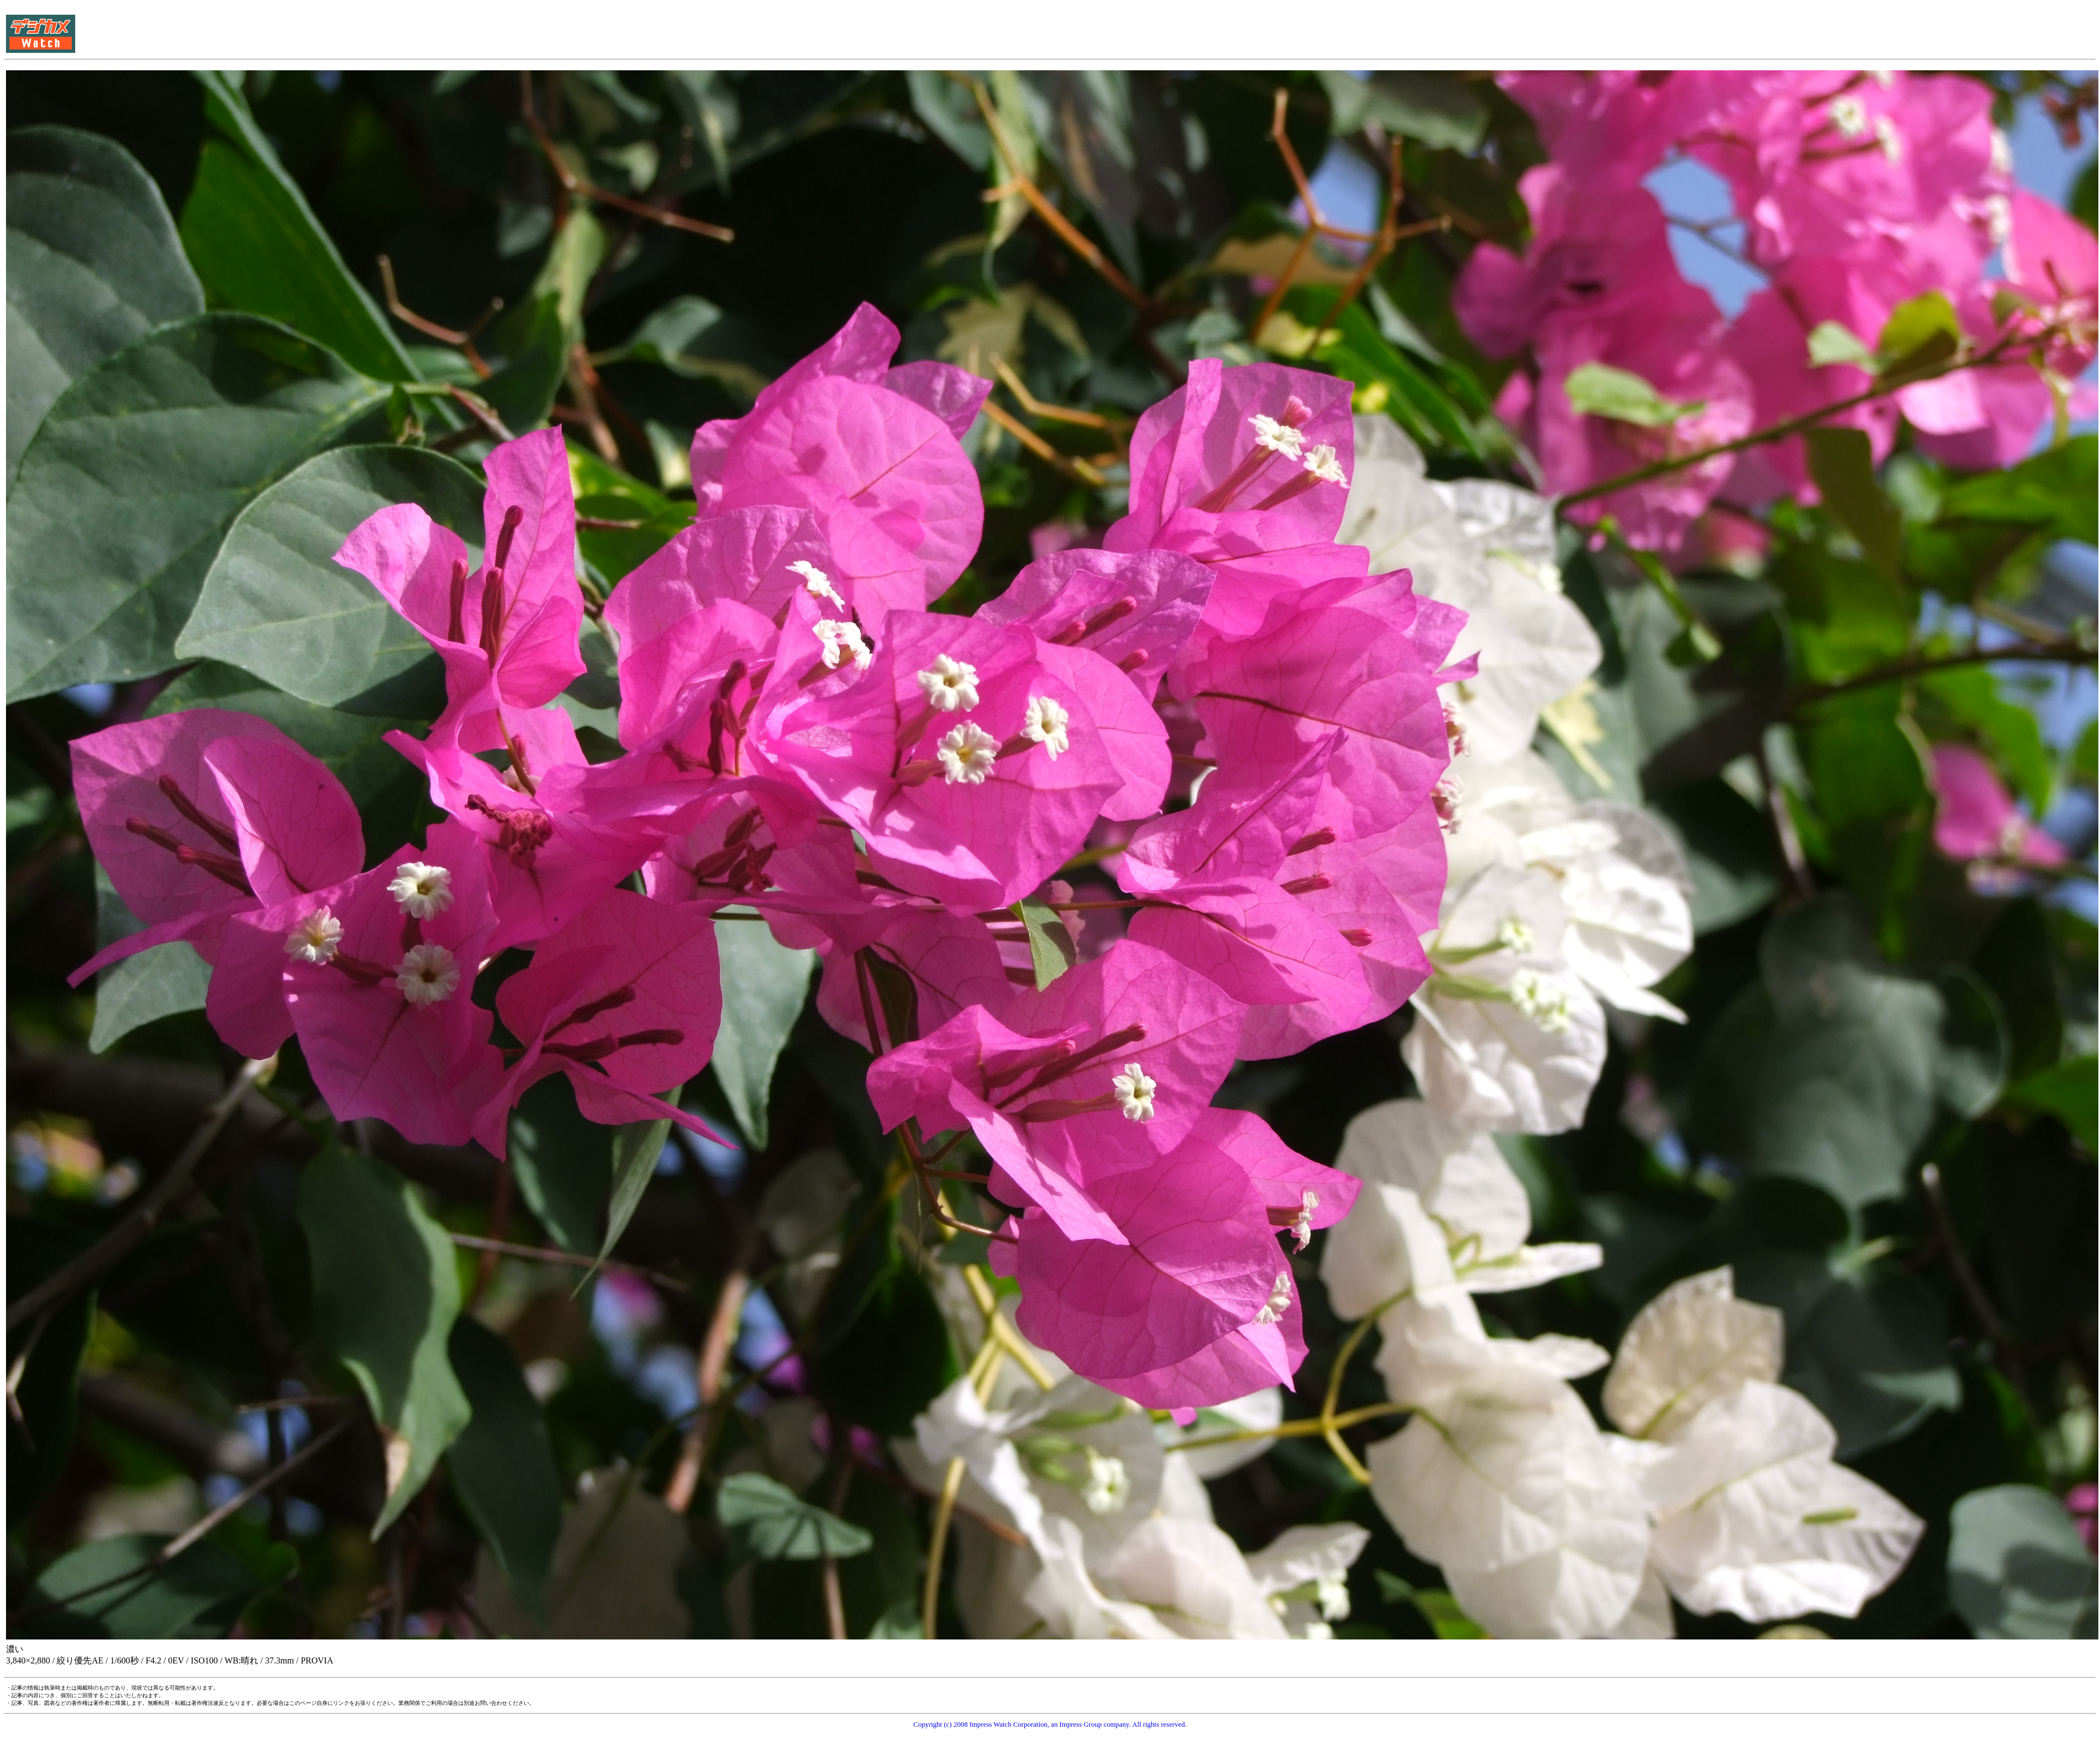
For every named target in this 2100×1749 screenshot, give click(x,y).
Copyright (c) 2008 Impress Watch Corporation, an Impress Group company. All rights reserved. (1050, 1724)
